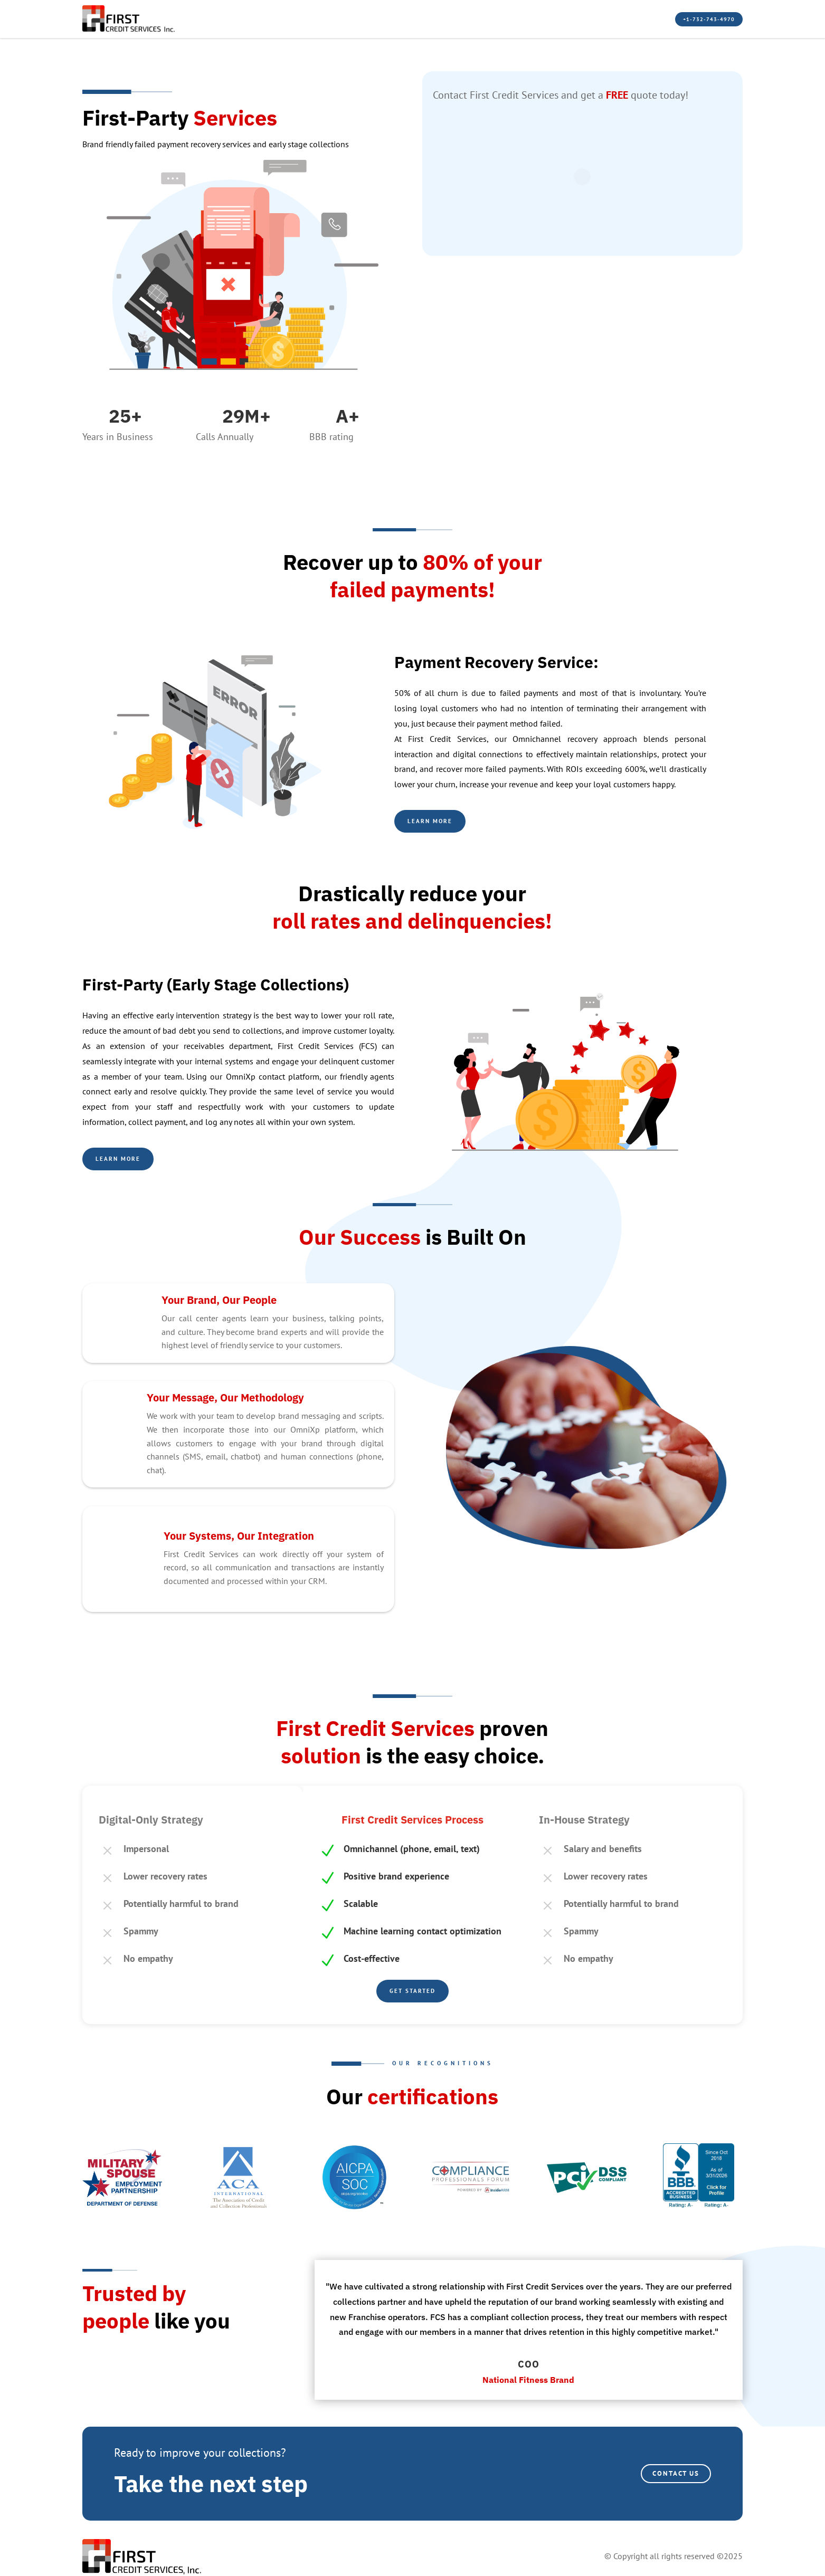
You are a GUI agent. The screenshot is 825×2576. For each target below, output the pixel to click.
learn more (126, 1158)
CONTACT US (665, 2471)
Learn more (438, 821)
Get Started (412, 1990)
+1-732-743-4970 (686, 19)
